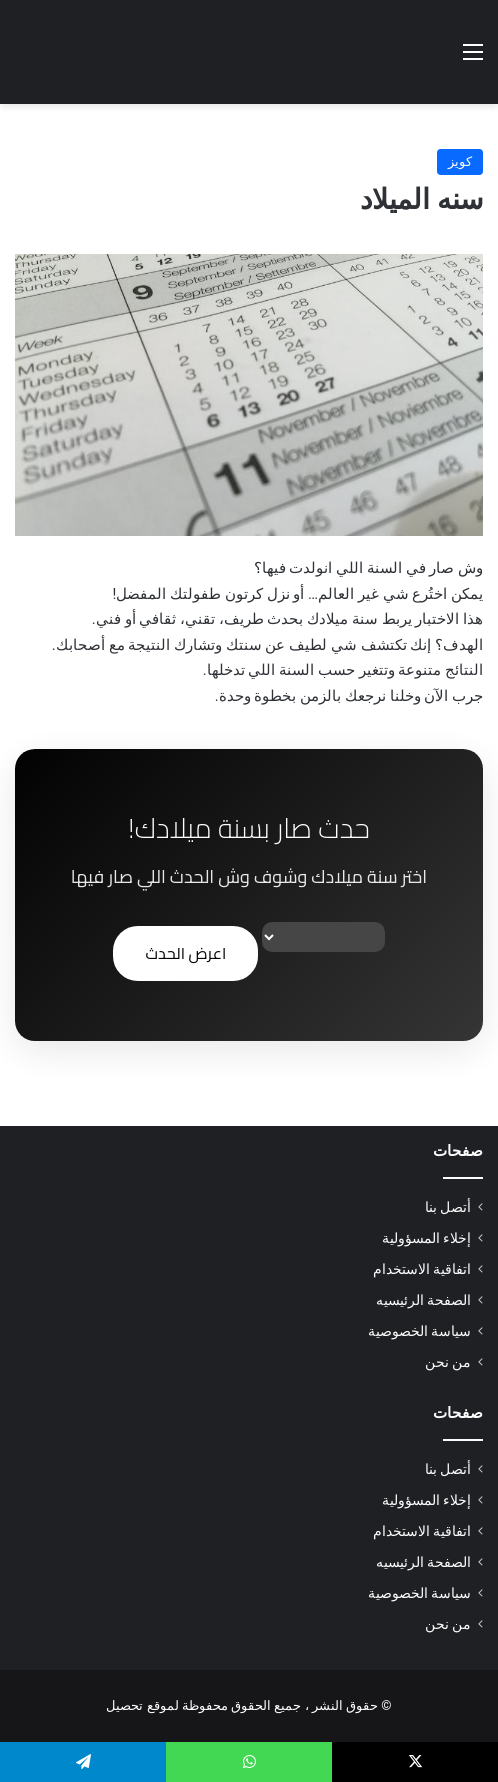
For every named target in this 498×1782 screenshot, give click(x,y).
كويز (460, 161)
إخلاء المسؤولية (426, 1238)
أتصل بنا (448, 1207)
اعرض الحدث (185, 953)
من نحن (448, 1362)
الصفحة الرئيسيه (423, 1300)
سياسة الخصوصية (419, 1331)
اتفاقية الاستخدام (422, 1269)
